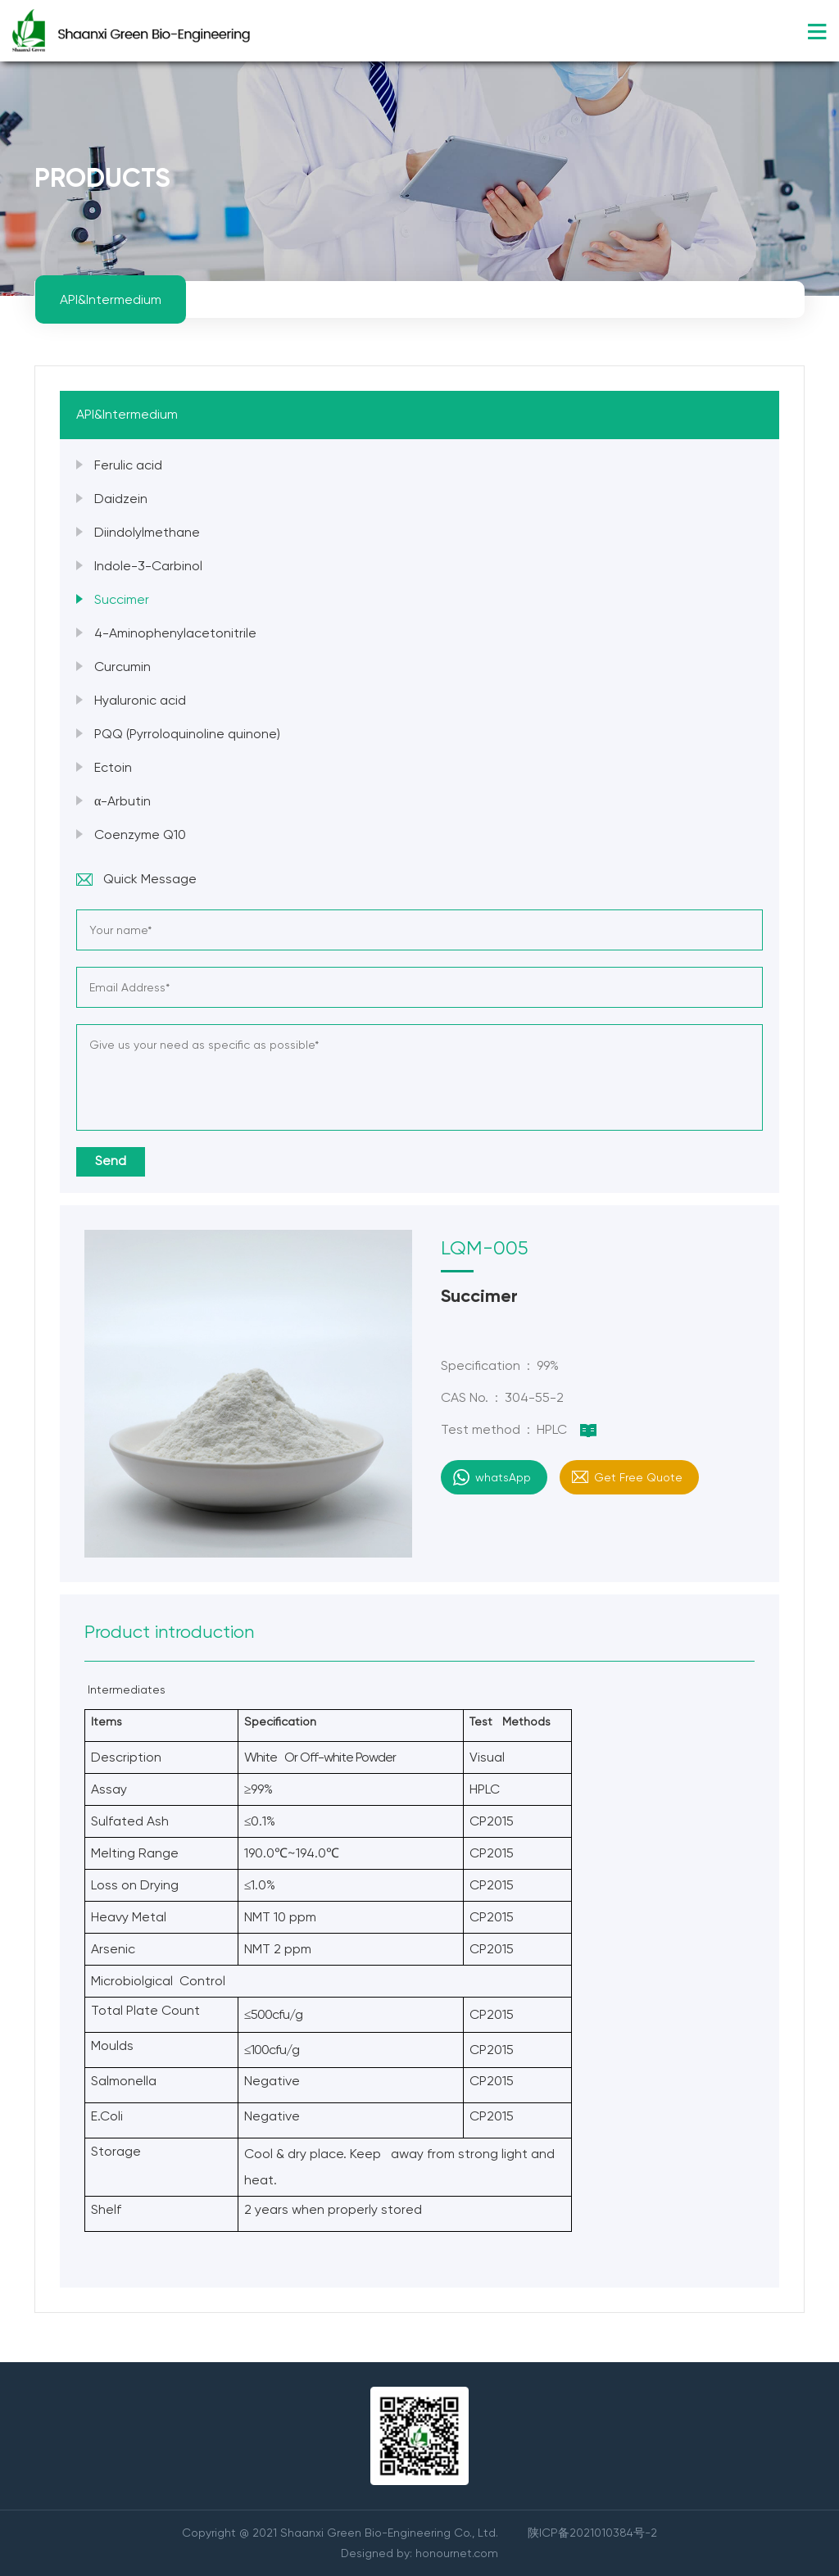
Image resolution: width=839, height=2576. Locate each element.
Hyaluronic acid (140, 700)
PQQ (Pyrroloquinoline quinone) (187, 734)
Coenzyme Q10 (140, 834)
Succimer (121, 599)
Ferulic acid (128, 465)
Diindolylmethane (147, 532)
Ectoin (113, 767)
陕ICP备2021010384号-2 (592, 2532)
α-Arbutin (122, 801)
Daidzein (120, 498)
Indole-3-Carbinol (148, 566)
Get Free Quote (638, 1477)
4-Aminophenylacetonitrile (175, 633)
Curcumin (122, 666)
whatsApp (503, 1477)
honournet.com (456, 2553)
